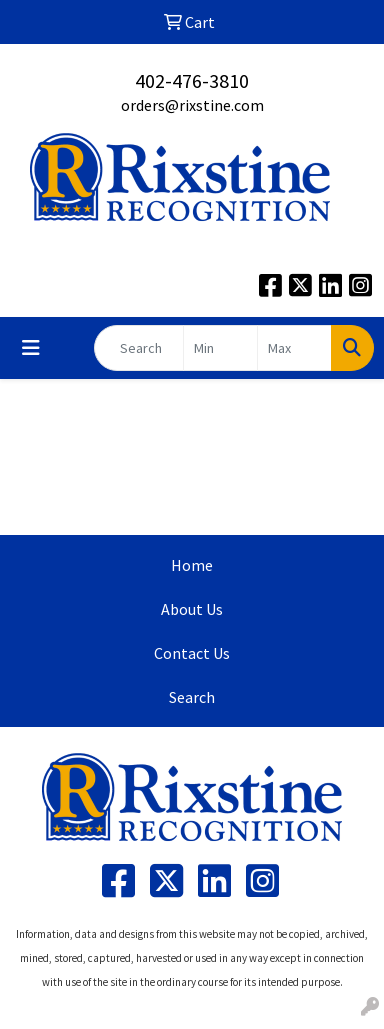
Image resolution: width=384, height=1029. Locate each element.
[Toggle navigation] (31, 348)
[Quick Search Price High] (294, 348)
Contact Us (192, 653)
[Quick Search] (139, 348)
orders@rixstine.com (192, 105)
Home (192, 565)
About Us (192, 609)
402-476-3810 (192, 80)
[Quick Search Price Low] (220, 348)
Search (192, 697)
